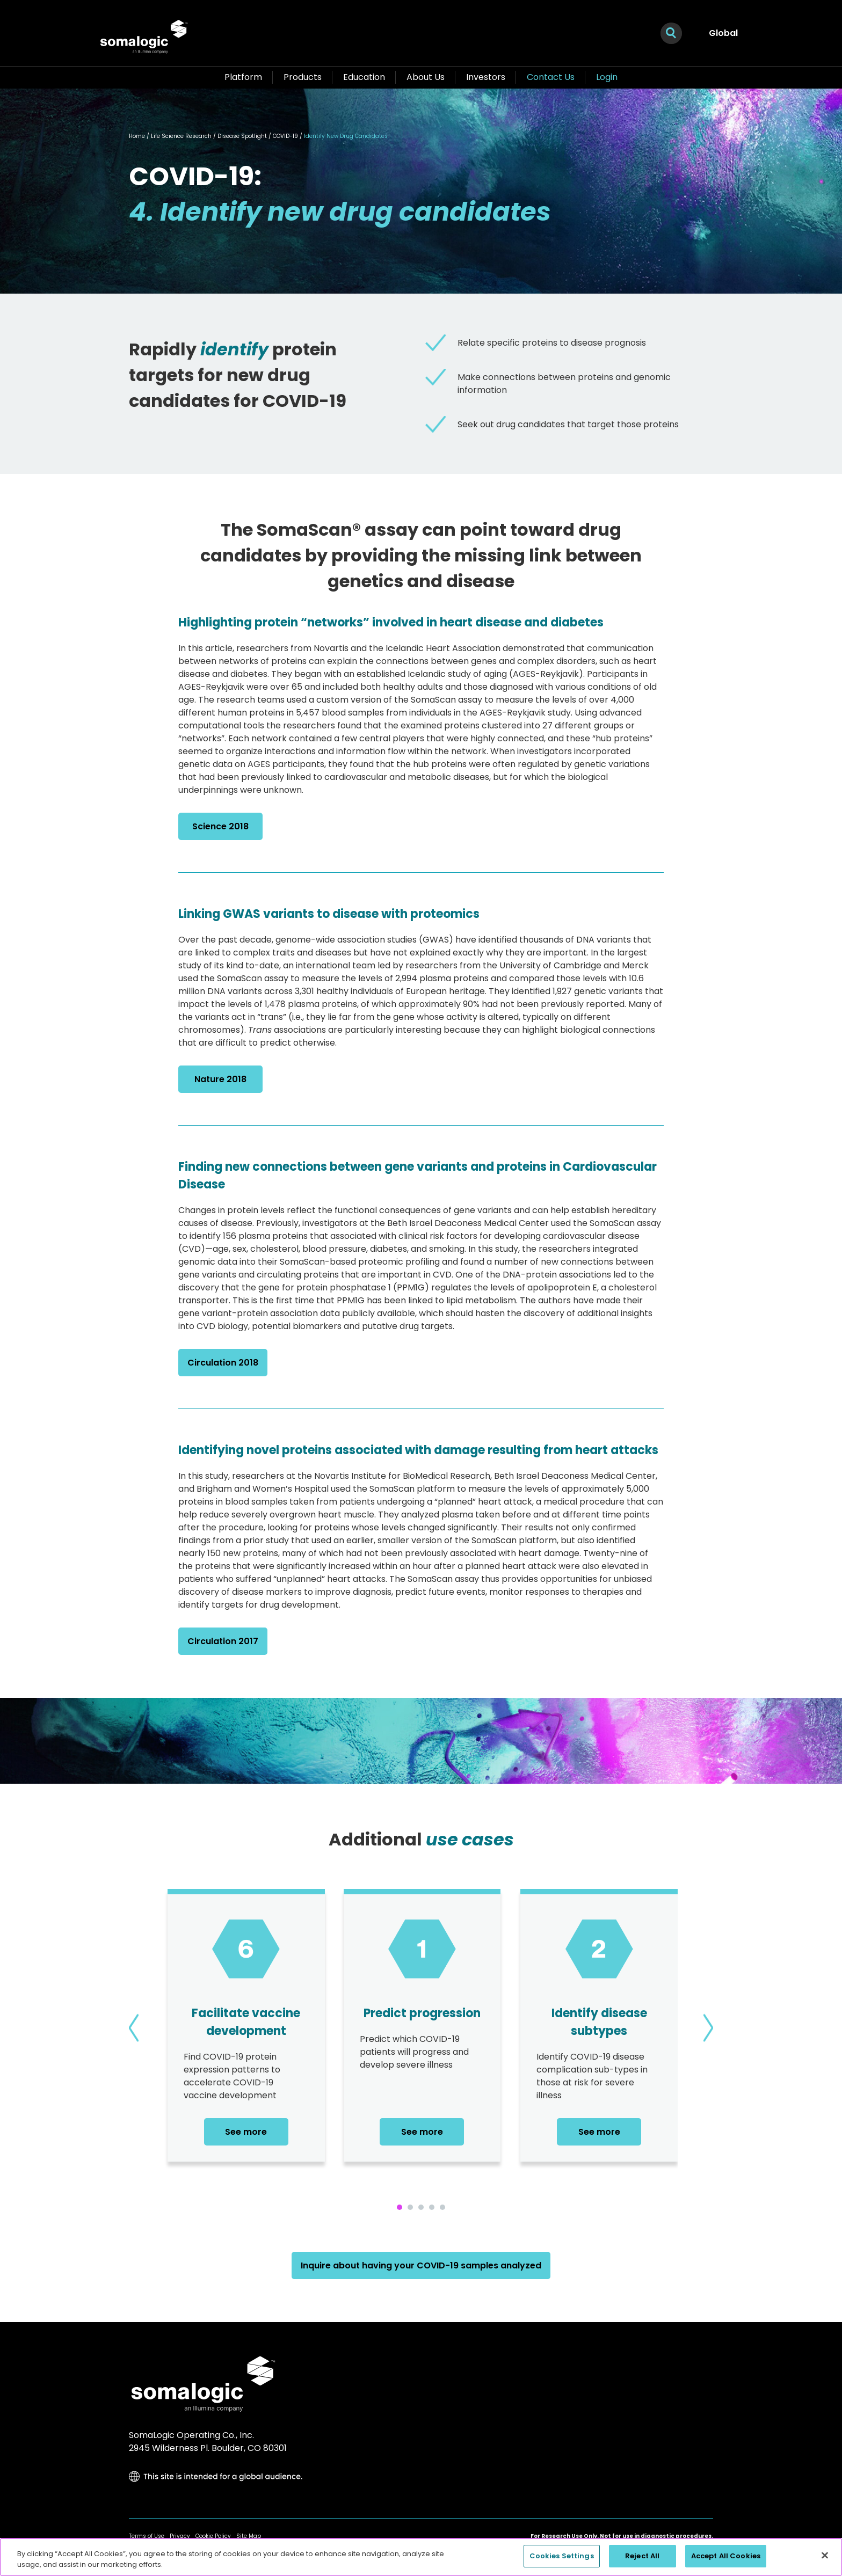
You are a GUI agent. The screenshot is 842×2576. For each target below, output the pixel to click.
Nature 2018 (220, 1079)
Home (137, 136)
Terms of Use (146, 2536)
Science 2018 (220, 826)
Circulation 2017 (222, 1641)
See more (246, 2132)
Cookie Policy (213, 2536)
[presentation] (134, 2028)
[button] (399, 2207)
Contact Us (551, 77)
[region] (421, 2557)
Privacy (180, 2536)
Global (723, 33)
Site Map (248, 2536)
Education (364, 77)
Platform (243, 77)
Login (607, 77)
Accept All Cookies (725, 2556)
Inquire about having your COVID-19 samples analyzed (421, 2265)
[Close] (825, 2555)
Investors (485, 77)
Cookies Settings (561, 2556)
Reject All (642, 2556)
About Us (426, 77)
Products (303, 77)
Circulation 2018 (222, 1362)
